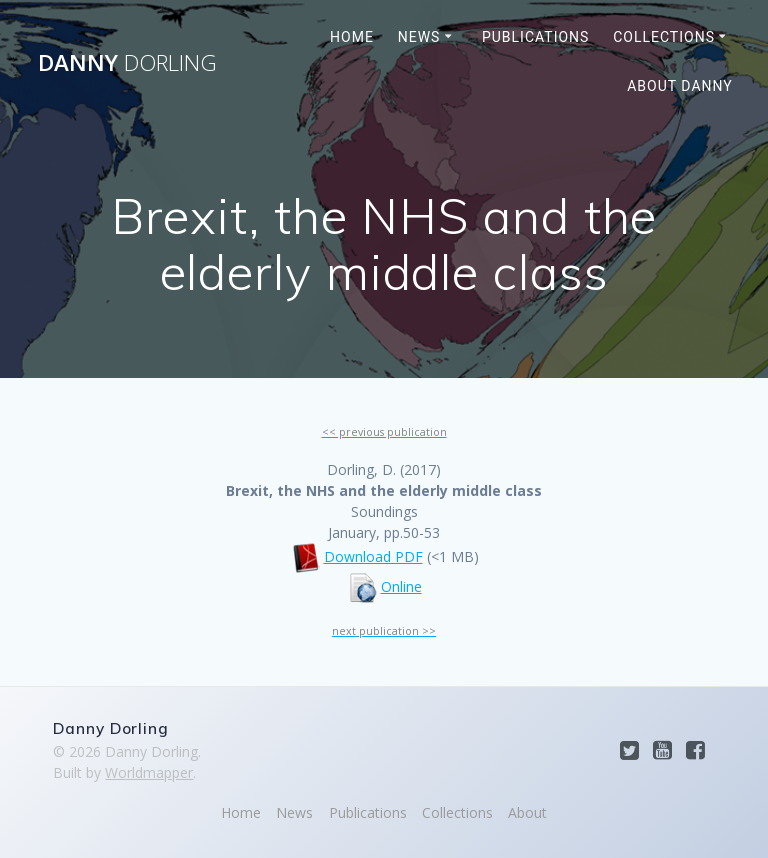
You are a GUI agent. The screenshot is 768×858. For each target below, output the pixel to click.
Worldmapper (149, 772)
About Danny (680, 86)
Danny (127, 63)
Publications (535, 37)
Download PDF (373, 556)
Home (352, 37)
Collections (664, 37)
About (527, 812)
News (419, 37)
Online (401, 586)
